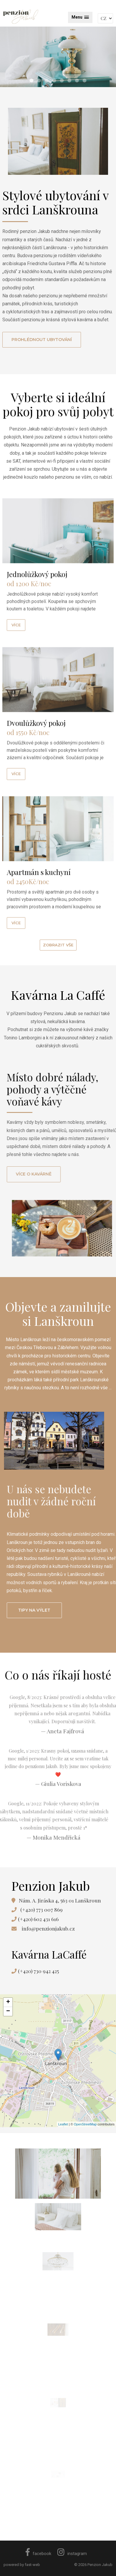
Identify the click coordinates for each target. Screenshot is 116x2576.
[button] (80, 17)
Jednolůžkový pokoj (37, 612)
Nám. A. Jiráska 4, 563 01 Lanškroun (60, 1900)
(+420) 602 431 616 (38, 1918)
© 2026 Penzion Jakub (93, 2564)
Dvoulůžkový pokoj (36, 761)
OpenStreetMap (85, 2124)
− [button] (8, 2011)
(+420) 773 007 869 (41, 1909)
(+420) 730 (38, 1970)
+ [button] (8, 2002)
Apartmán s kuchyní (39, 910)
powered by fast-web (22, 2564)
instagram (72, 2553)
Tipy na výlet (65, 1610)
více (16, 663)
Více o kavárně (64, 1174)
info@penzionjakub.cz (48, 1928)
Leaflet (63, 2124)
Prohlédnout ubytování (41, 339)
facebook (38, 2553)
